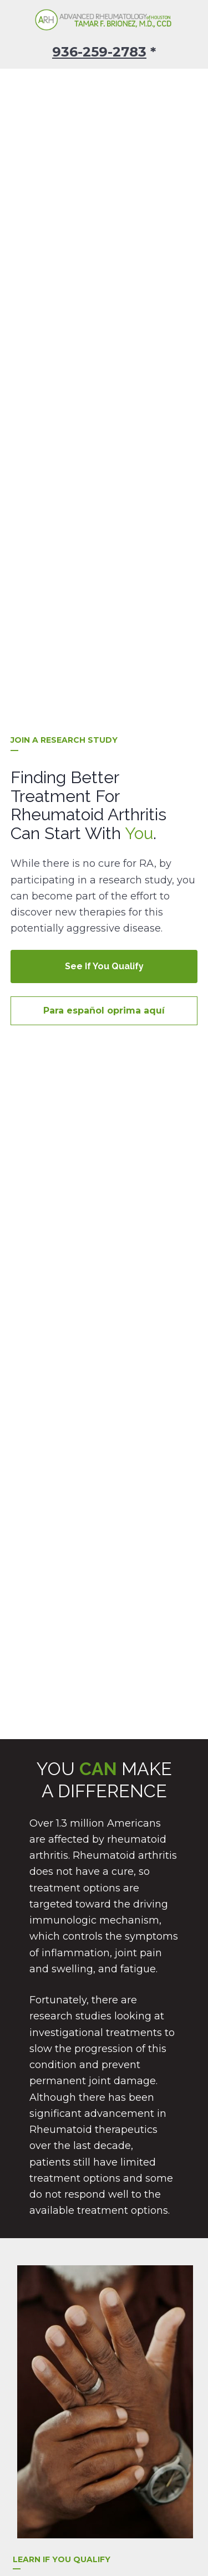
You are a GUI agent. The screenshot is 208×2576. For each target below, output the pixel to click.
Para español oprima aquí (104, 742)
